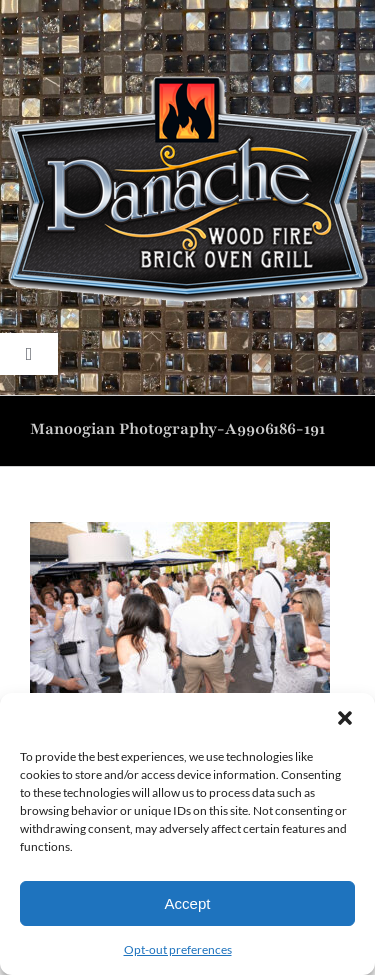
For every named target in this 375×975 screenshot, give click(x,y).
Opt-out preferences (178, 949)
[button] (345, 718)
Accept (188, 903)
